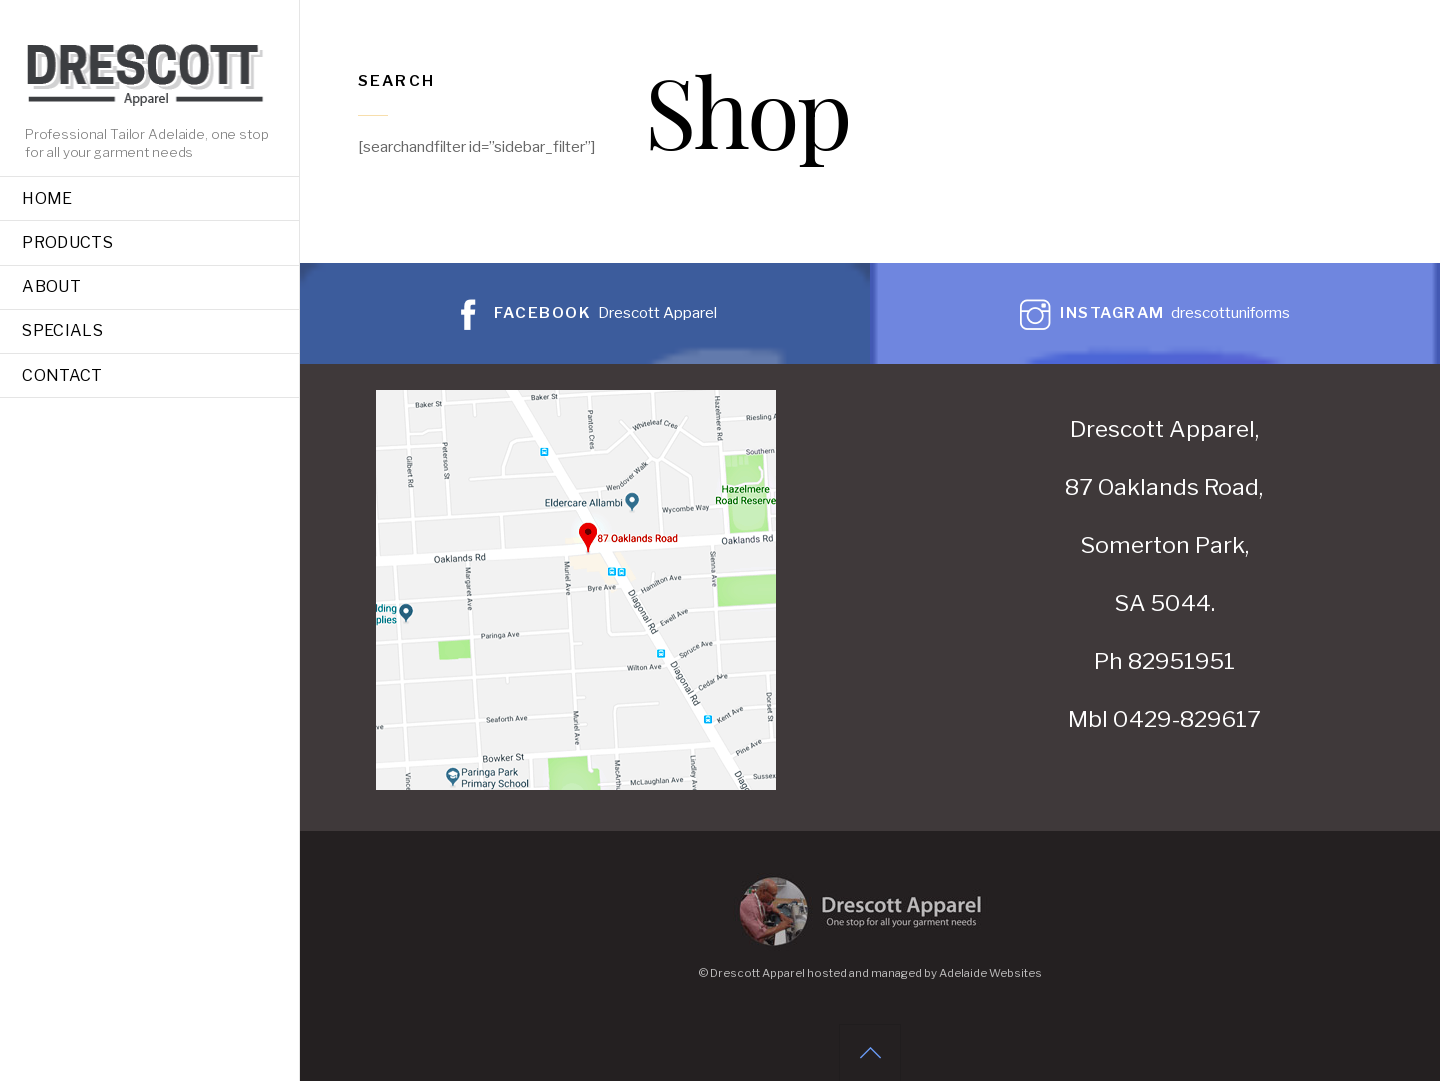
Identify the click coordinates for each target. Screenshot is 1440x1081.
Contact (62, 375)
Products (67, 242)
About (51, 286)
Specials (62, 330)
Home (47, 198)
